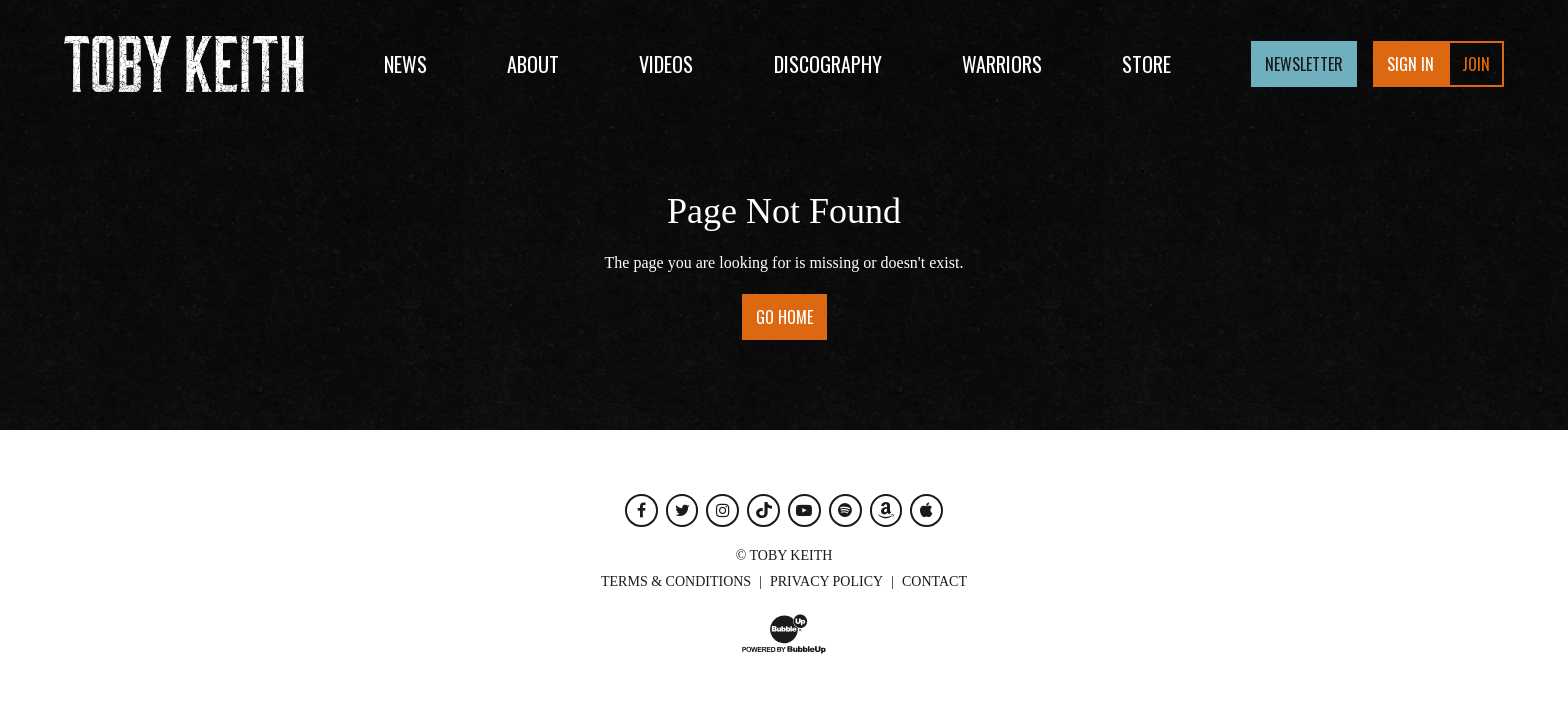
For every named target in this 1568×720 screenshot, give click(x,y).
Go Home (784, 317)
